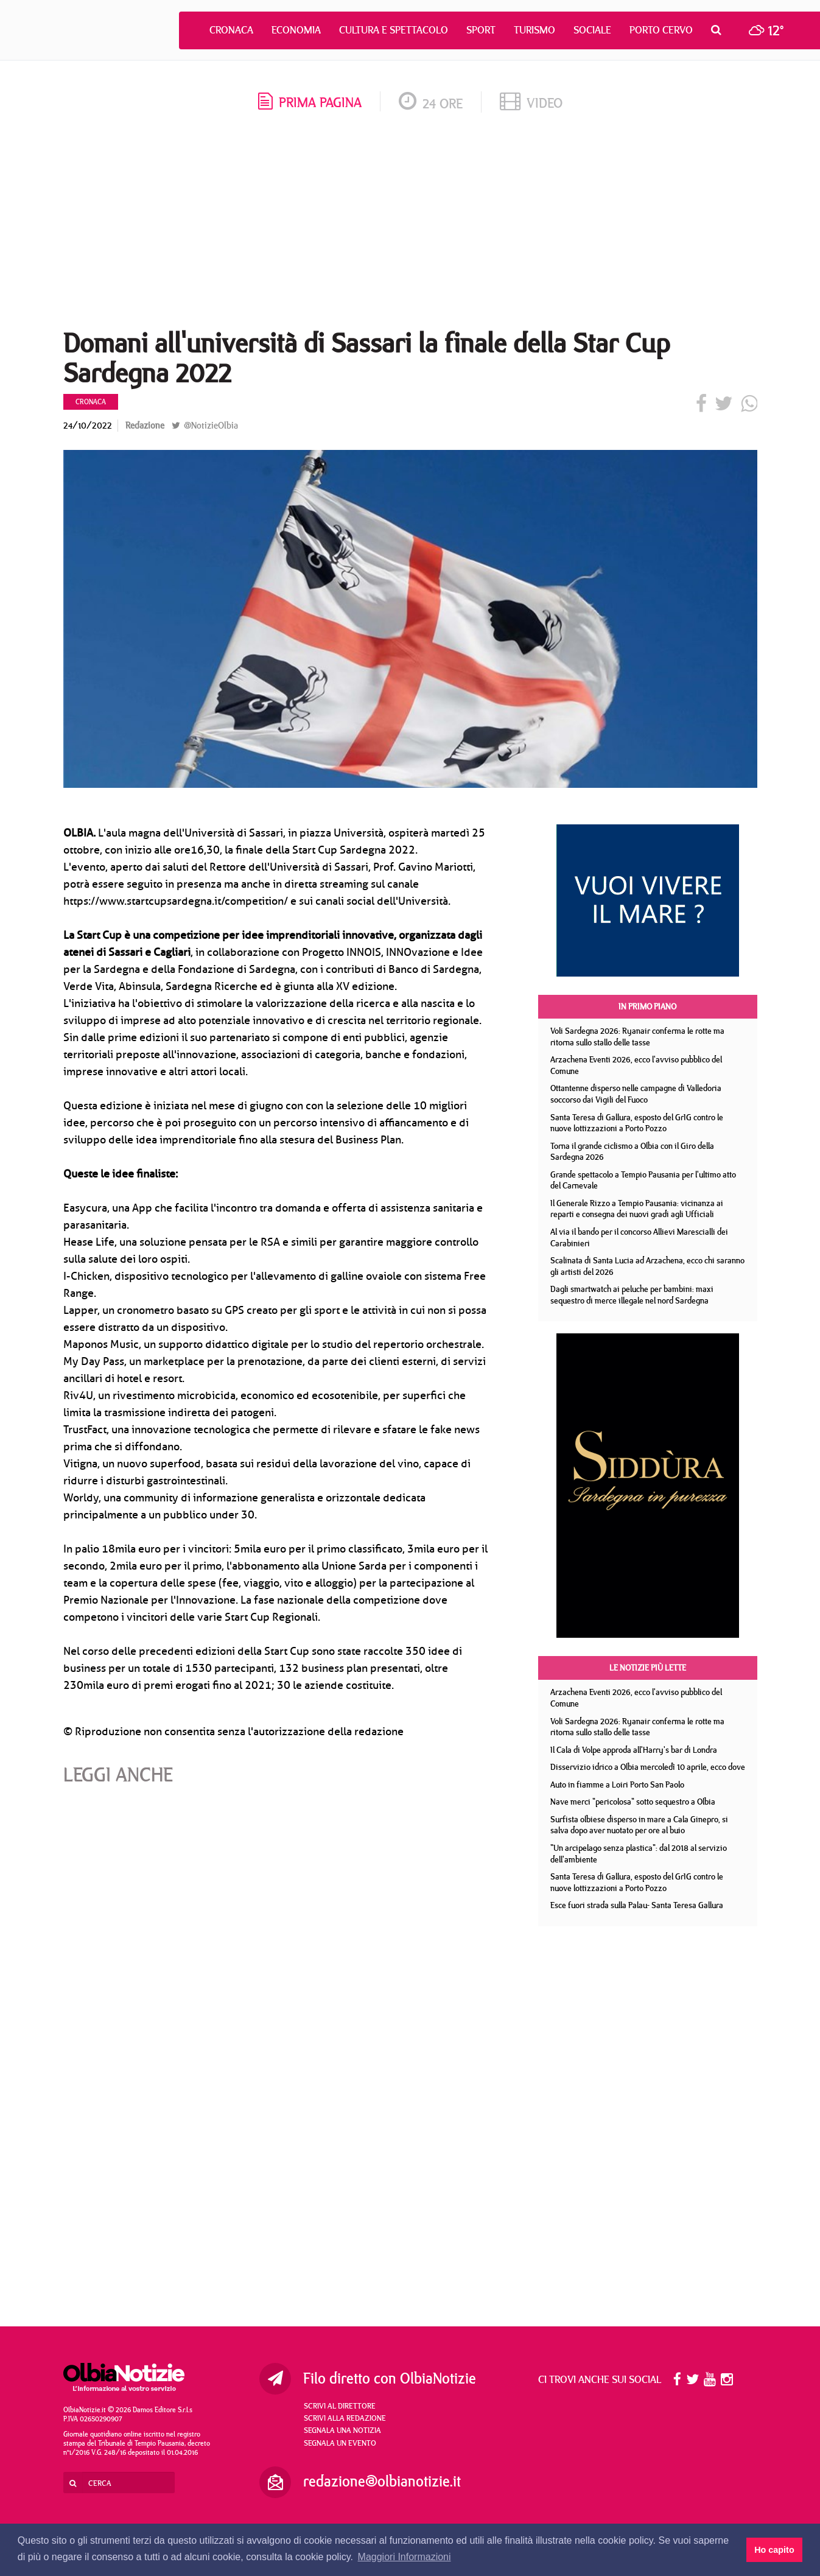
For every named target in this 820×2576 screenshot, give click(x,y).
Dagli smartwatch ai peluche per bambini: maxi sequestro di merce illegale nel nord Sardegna (631, 1295)
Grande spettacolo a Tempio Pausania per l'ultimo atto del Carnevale (643, 1180)
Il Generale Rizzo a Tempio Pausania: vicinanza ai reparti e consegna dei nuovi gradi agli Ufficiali (636, 1209)
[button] (719, 30)
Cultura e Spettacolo (393, 30)
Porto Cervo (661, 30)
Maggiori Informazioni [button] (404, 2557)
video (531, 102)
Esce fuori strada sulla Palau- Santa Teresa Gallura (636, 1905)
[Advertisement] (410, 224)
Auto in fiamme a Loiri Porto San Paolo (617, 1784)
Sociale (592, 30)
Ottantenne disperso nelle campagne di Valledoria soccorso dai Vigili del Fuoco (635, 1094)
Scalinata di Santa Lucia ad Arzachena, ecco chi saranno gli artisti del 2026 (647, 1266)
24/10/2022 (87, 425)
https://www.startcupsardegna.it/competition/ (175, 901)
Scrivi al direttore (340, 2405)
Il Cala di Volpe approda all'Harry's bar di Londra (633, 1750)
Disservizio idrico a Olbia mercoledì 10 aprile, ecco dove (647, 1767)
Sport (481, 30)
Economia (296, 30)
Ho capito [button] (774, 2550)
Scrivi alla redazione (345, 2417)
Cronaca (231, 30)
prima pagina (310, 102)
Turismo (534, 30)
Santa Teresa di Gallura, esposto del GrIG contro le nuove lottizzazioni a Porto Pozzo (636, 1123)
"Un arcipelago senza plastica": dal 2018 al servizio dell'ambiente (638, 1853)
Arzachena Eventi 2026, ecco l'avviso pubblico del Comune (636, 1065)
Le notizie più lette (647, 1668)
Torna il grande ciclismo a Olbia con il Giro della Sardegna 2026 (632, 1151)
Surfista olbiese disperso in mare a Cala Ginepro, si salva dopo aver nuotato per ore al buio (639, 1825)
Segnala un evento (340, 2442)
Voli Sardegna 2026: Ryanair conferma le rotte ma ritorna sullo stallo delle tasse (637, 1036)
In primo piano (647, 1006)
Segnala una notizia (342, 2429)
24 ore (431, 103)
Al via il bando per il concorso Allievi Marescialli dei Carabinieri (639, 1237)
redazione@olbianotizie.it (382, 2481)
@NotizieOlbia (205, 425)
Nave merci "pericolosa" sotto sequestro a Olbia (632, 1801)
